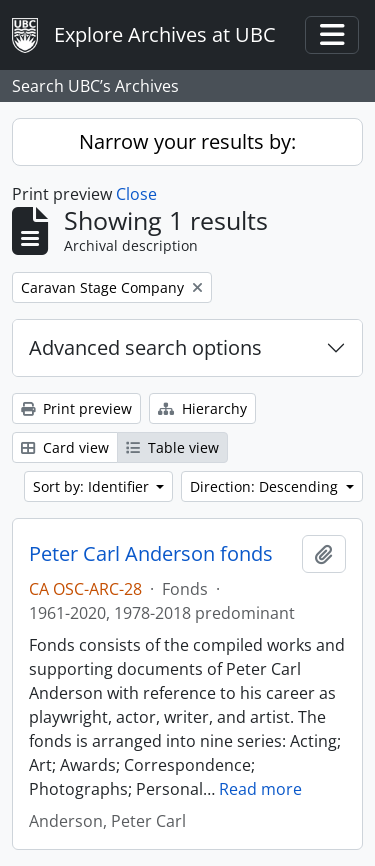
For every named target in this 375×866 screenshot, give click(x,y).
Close (136, 194)
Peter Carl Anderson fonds (151, 554)
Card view (65, 447)
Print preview (76, 408)
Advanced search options (145, 347)
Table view (172, 447)
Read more (260, 789)
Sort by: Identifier (93, 486)
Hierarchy (202, 408)
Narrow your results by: (187, 141)
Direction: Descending (266, 486)
